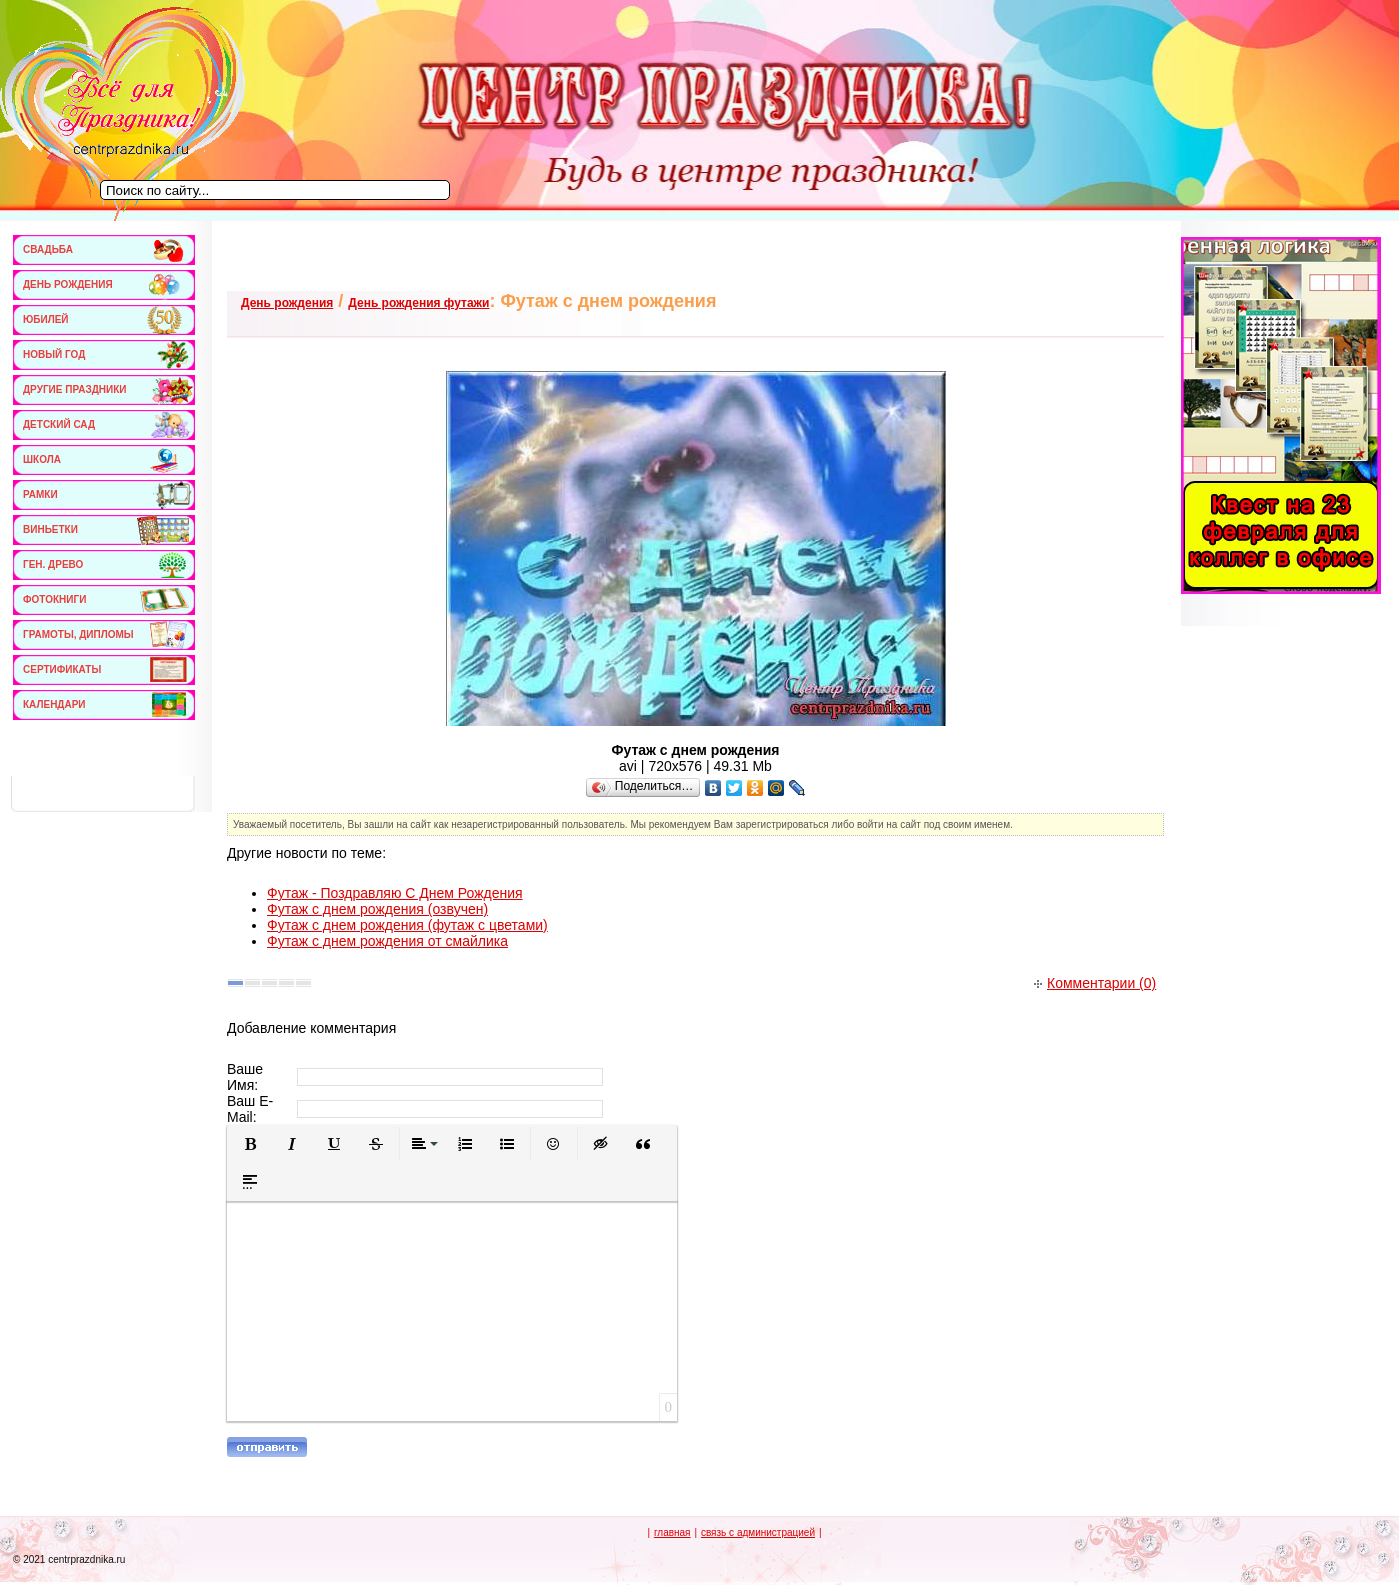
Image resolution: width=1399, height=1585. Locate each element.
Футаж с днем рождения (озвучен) (377, 909)
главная (672, 1532)
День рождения (287, 303)
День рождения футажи (418, 303)
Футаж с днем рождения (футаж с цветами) (407, 925)
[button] (250, 1144)
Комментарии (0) (1095, 983)
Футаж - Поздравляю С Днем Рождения (395, 893)
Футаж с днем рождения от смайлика (387, 941)
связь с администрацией (758, 1532)
